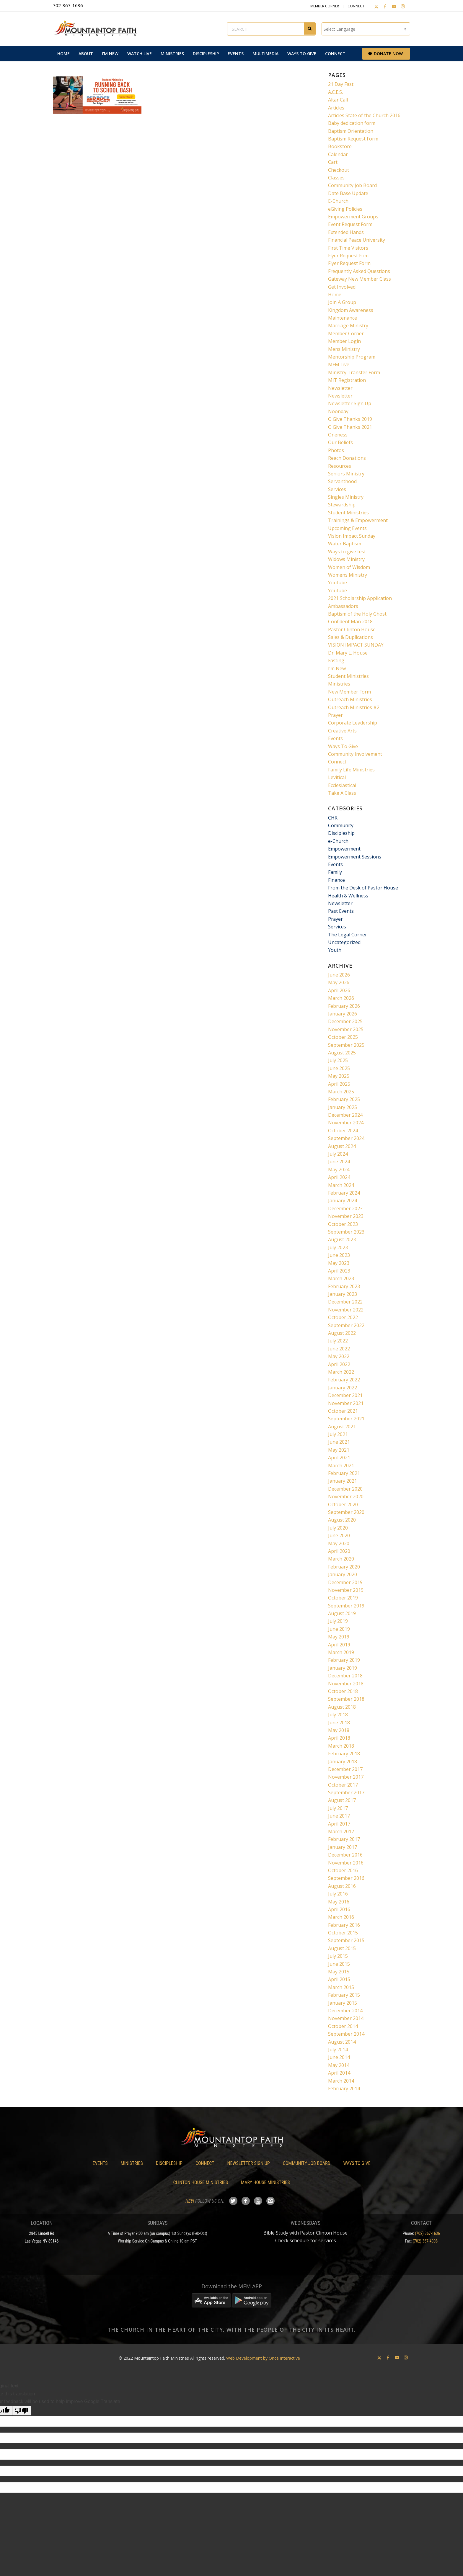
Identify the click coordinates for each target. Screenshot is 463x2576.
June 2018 (339, 1722)
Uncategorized (344, 942)
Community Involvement (355, 754)
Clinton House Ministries (200, 2182)
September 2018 (346, 1699)
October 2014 (343, 2026)
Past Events (341, 911)
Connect (356, 6)
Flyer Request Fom (348, 255)
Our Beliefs (340, 442)
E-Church (338, 201)
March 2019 (341, 1652)
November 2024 (345, 1122)
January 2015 (342, 2003)
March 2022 (341, 1372)
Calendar (338, 154)
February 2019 (344, 1660)
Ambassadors (343, 606)
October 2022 (343, 1317)
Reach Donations (347, 458)
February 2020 (344, 1566)
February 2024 (344, 1193)
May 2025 (338, 1076)
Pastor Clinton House (352, 629)
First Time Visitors (348, 248)
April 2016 (339, 1909)
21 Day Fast (340, 84)
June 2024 (339, 1161)
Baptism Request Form (353, 138)
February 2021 (344, 1473)
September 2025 (346, 1045)
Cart (333, 162)
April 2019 (339, 1644)
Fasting (336, 660)
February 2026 (344, 1006)
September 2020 (346, 1512)
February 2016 (344, 1925)
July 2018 (338, 1714)
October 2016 (343, 1870)
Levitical (337, 777)
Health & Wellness (348, 895)
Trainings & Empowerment (358, 520)
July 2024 (338, 1154)
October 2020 (343, 1504)
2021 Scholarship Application (360, 598)
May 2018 (338, 1730)
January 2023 (342, 1294)
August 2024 (342, 1146)
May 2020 (338, 1543)
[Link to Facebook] (385, 6)
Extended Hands (346, 232)
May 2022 (338, 1356)
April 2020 (339, 1551)
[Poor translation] (21, 2410)
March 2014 (341, 2081)
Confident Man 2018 (350, 621)
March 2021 (341, 1465)
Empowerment (344, 848)
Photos (336, 450)
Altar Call (338, 100)
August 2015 (342, 1948)
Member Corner (324, 6)
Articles (336, 107)
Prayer (335, 715)
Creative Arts (342, 730)
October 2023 (343, 1224)
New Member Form (349, 691)
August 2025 (342, 1052)
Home (334, 294)
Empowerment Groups (353, 216)
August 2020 (342, 1520)
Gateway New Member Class (359, 279)
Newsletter (340, 388)
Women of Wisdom (349, 567)
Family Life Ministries (351, 769)
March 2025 (341, 1091)
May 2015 (338, 1971)
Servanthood (342, 481)
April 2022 (339, 1364)
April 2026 (339, 990)
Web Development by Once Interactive (263, 2358)
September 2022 (346, 1325)
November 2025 (345, 1029)
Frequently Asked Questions (359, 271)
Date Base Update (348, 193)
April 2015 (339, 1979)
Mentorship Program (351, 357)
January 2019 (342, 1668)
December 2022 (345, 1301)
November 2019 (345, 1590)
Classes (336, 177)
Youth (334, 950)
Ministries (339, 684)
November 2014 (345, 2018)
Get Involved (342, 287)
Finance (336, 880)
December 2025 (345, 1021)
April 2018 (339, 1738)
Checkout (338, 170)
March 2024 (341, 1185)
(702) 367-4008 (425, 2241)
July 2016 (338, 1893)
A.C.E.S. (335, 92)
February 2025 (344, 1099)
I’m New (337, 668)
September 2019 (346, 1605)
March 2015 (341, 1987)
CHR (333, 817)
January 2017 (342, 1847)
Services (337, 489)
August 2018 (342, 1707)
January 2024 (342, 1200)
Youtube (337, 582)
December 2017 (345, 1769)
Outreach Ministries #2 (353, 707)
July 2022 (338, 1340)
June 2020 (339, 1535)
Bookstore (340, 146)
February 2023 (344, 1286)
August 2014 (342, 2042)
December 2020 (345, 1489)
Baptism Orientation (350, 131)
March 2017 (341, 1831)
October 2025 (343, 1037)
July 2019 (338, 1621)
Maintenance (342, 318)
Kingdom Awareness (350, 310)
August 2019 (342, 1613)
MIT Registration (347, 380)
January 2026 (342, 1013)
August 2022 (342, 1333)
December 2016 (345, 1855)
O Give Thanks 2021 (350, 427)
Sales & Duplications (350, 637)
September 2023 (346, 1232)
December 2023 (345, 1208)
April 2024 (339, 1177)
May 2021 (338, 1450)
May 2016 (338, 1901)
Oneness (338, 434)
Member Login (344, 341)
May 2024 (338, 1169)
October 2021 (343, 1411)
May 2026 (338, 982)
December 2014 (345, 2010)
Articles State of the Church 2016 (364, 115)
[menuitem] (63, 53)
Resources (339, 466)
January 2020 (342, 1574)
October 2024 (343, 1130)
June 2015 (339, 1964)
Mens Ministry (344, 349)
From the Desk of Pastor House (363, 887)
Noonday (338, 411)
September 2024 (346, 1138)
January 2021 (342, 1481)
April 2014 (339, 2073)
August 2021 (342, 1426)
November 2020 (345, 1496)
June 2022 (339, 1348)
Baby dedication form (351, 123)
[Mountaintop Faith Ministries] (97, 29)
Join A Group (342, 302)
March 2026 (341, 998)
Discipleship (341, 833)
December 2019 (345, 1582)
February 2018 (344, 1753)
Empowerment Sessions (354, 856)
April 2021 (339, 1457)
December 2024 (345, 1115)
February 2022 (344, 1379)
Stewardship (342, 504)
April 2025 (339, 1084)
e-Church (338, 841)
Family (335, 872)
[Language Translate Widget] (366, 28)
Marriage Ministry (348, 325)
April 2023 (339, 1270)
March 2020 (341, 1559)
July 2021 (338, 1434)
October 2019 (343, 1597)
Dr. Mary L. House (348, 653)
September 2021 (346, 1418)
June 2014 (339, 2057)
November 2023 (345, 1216)
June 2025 (339, 1068)
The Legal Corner (347, 934)
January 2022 (342, 1387)
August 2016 (342, 1886)
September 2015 (346, 1940)
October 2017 (343, 1785)
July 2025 (338, 1060)
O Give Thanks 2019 (350, 419)
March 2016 (341, 1917)
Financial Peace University (356, 240)
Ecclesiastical (342, 785)
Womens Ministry (347, 575)
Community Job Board (352, 185)
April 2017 (339, 1824)
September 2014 (346, 2034)
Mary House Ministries (265, 2182)
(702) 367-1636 (427, 2233)
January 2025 (342, 1107)
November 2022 (345, 1309)
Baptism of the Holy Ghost (357, 614)
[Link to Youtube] (393, 6)
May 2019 (338, 1636)
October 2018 (343, 1691)
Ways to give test (347, 551)
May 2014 (338, 2065)
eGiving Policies (345, 209)
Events (335, 738)
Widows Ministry (346, 559)
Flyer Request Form (349, 263)
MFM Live (338, 364)
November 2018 (345, 1683)
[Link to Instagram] (402, 6)
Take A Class (342, 793)
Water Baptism (344, 543)
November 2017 (345, 1777)
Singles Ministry (345, 497)
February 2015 (344, 1995)
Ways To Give (343, 746)
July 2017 (338, 1808)
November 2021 (345, 1403)
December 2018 (345, 1675)
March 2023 (341, 1278)
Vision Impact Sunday (351, 536)
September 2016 (346, 1878)
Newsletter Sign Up (349, 403)
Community (340, 825)
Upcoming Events (347, 528)
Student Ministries (348, 512)
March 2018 (341, 1746)
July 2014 (338, 2049)
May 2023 (338, 1263)
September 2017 (346, 1792)
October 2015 (343, 1932)
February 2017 (344, 1839)
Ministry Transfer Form (354, 372)
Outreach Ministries (350, 699)
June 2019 (339, 1629)
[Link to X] (376, 6)
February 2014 (344, 2088)
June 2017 (339, 1816)
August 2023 (342, 1239)
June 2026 (339, 974)
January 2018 (342, 1761)
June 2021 (339, 1442)
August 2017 (342, 1800)
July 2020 (338, 1528)
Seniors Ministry (346, 473)
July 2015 (338, 1956)
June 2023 (339, 1255)
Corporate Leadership (352, 722)
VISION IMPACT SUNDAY (356, 645)
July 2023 (338, 1247)
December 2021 (345, 1395)
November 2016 (345, 1862)
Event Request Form (350, 224)
